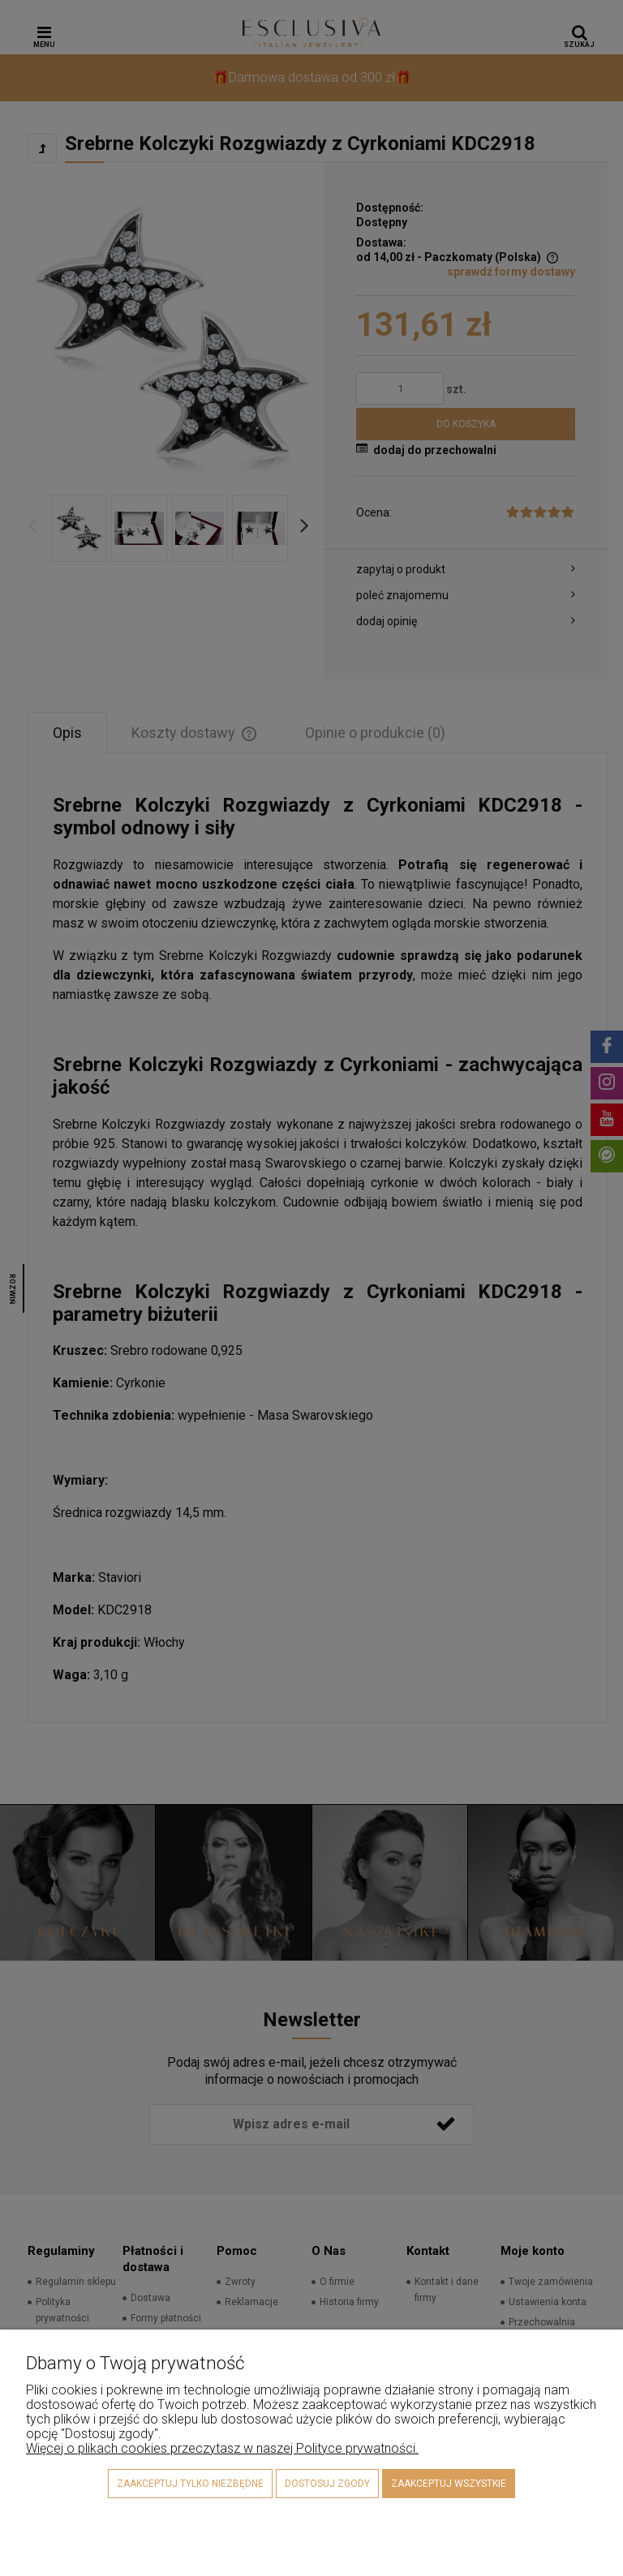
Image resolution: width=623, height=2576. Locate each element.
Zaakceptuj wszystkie (448, 2483)
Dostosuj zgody (327, 2483)
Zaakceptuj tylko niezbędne (190, 2483)
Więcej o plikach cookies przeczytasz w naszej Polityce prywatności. (222, 2448)
